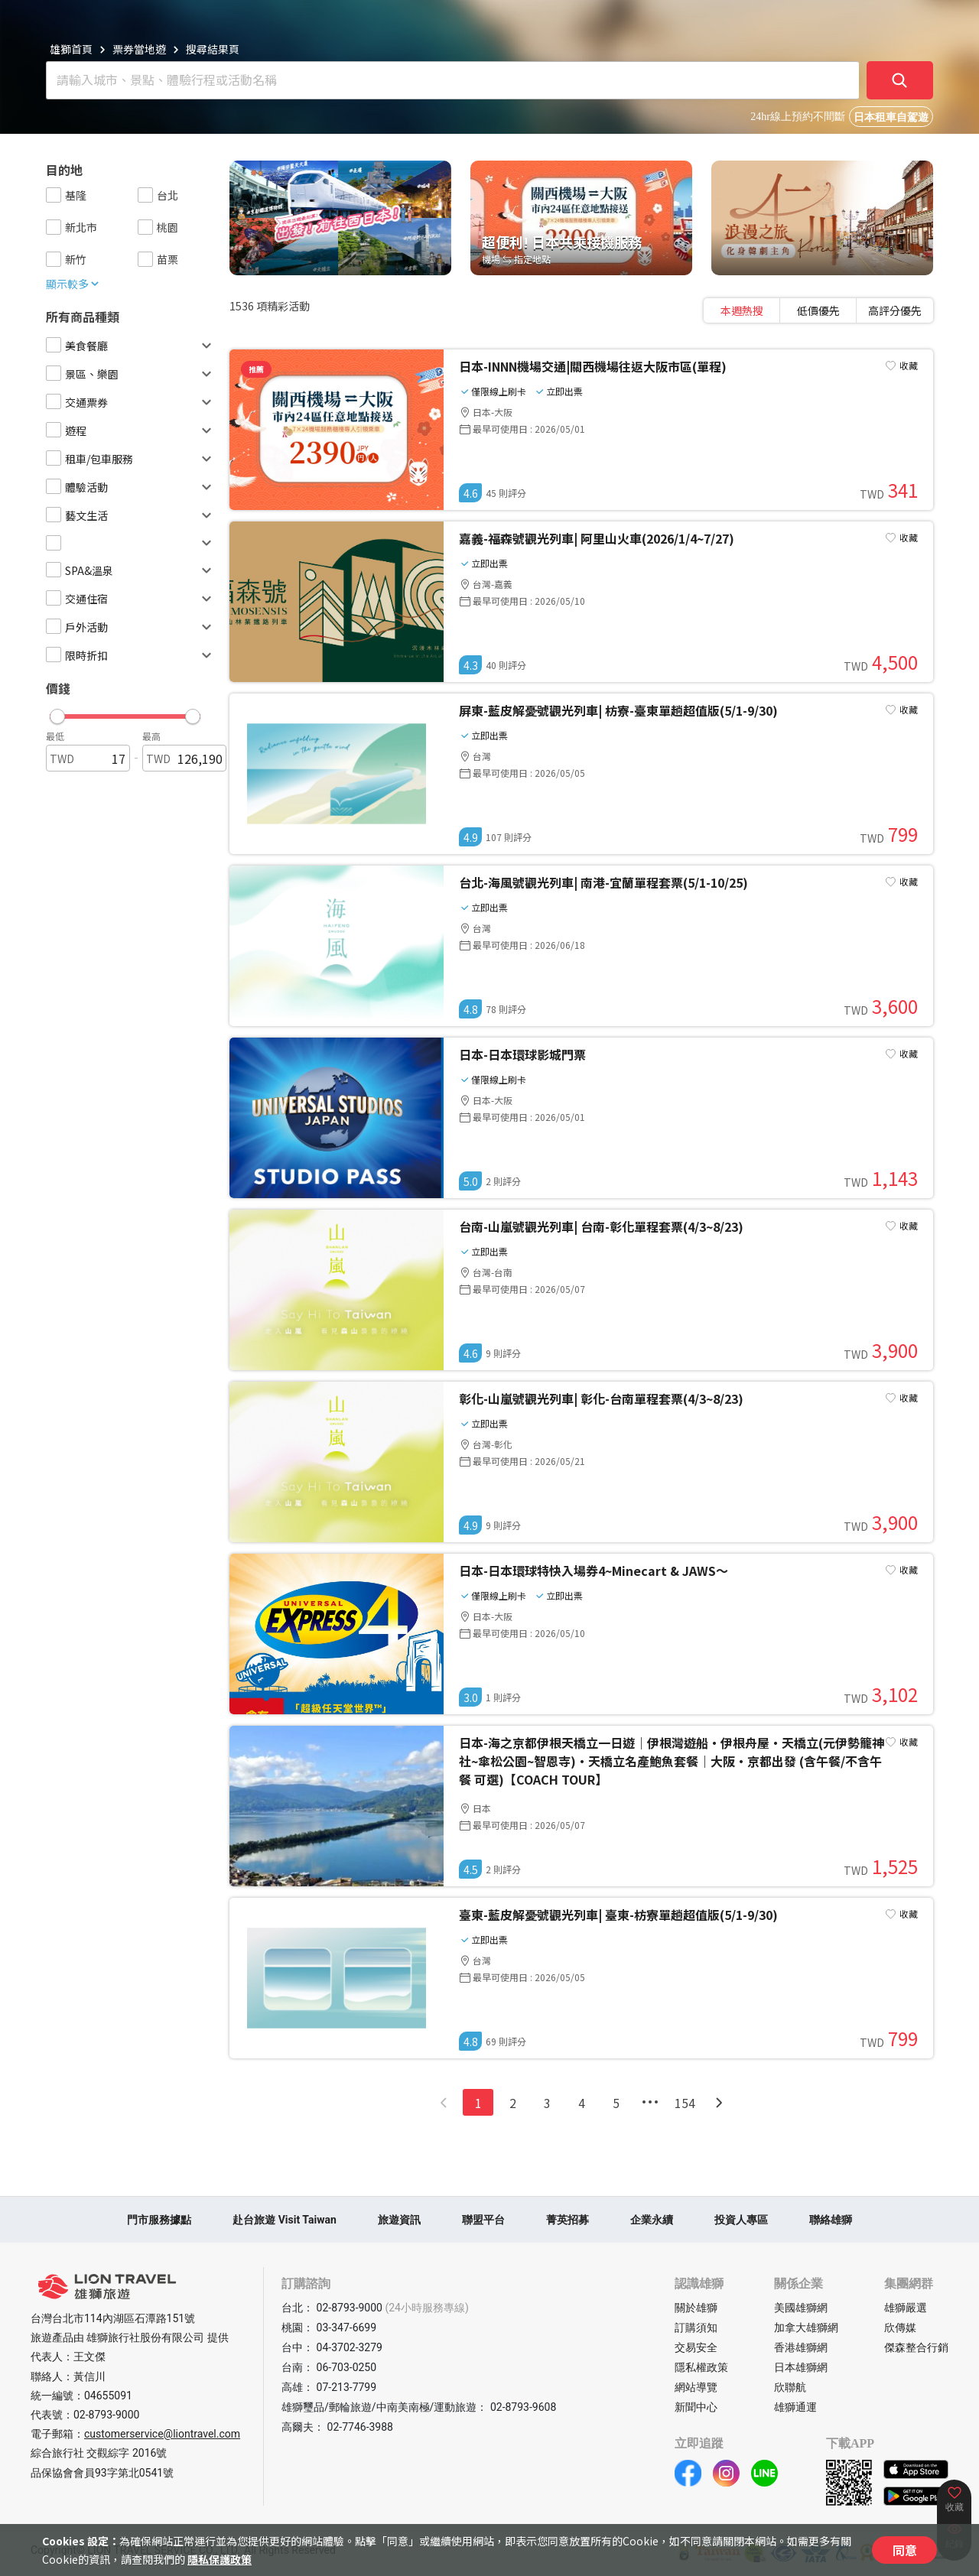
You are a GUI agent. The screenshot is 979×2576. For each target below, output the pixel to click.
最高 (151, 735)
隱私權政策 (701, 2367)
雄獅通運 (795, 2407)
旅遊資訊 (399, 2220)
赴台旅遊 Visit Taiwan (285, 2220)
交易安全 (696, 2347)
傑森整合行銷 (916, 2347)
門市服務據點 (159, 2220)
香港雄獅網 (801, 2347)
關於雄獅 (696, 2308)
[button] (125, 712)
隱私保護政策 (219, 2559)
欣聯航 (790, 2387)
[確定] (900, 80)
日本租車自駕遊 (891, 117)
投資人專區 (741, 2220)
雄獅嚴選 (905, 2308)
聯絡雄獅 (830, 2220)
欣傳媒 (900, 2327)
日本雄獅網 (801, 2367)
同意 (905, 2550)
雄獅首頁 (71, 49)
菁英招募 (567, 2220)
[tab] (742, 310)
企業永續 (651, 2220)
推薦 (256, 369)
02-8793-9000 (106, 2415)
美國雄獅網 (801, 2308)
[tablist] (818, 310)
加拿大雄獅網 (806, 2327)
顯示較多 (73, 283)
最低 (55, 735)
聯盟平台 (483, 2220)
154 (685, 2103)
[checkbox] (53, 195)
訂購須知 (696, 2327)
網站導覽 (696, 2387)
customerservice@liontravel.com (162, 2434)
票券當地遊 (139, 49)
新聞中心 (696, 2407)
